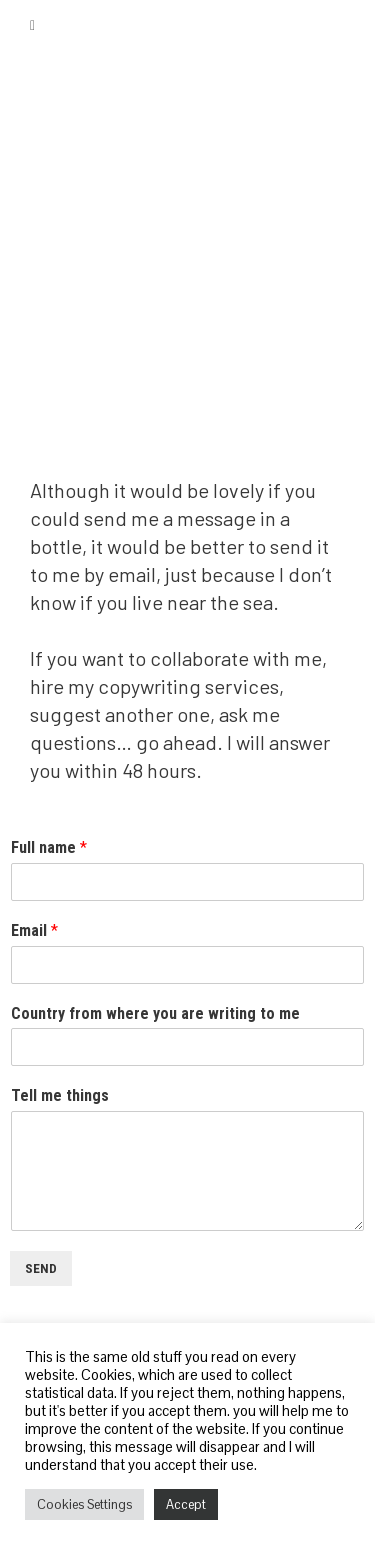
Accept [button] (186, 1504)
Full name (49, 847)
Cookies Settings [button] (84, 1504)
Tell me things (60, 1095)
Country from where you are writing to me (155, 1013)
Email (34, 930)
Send (41, 1268)
